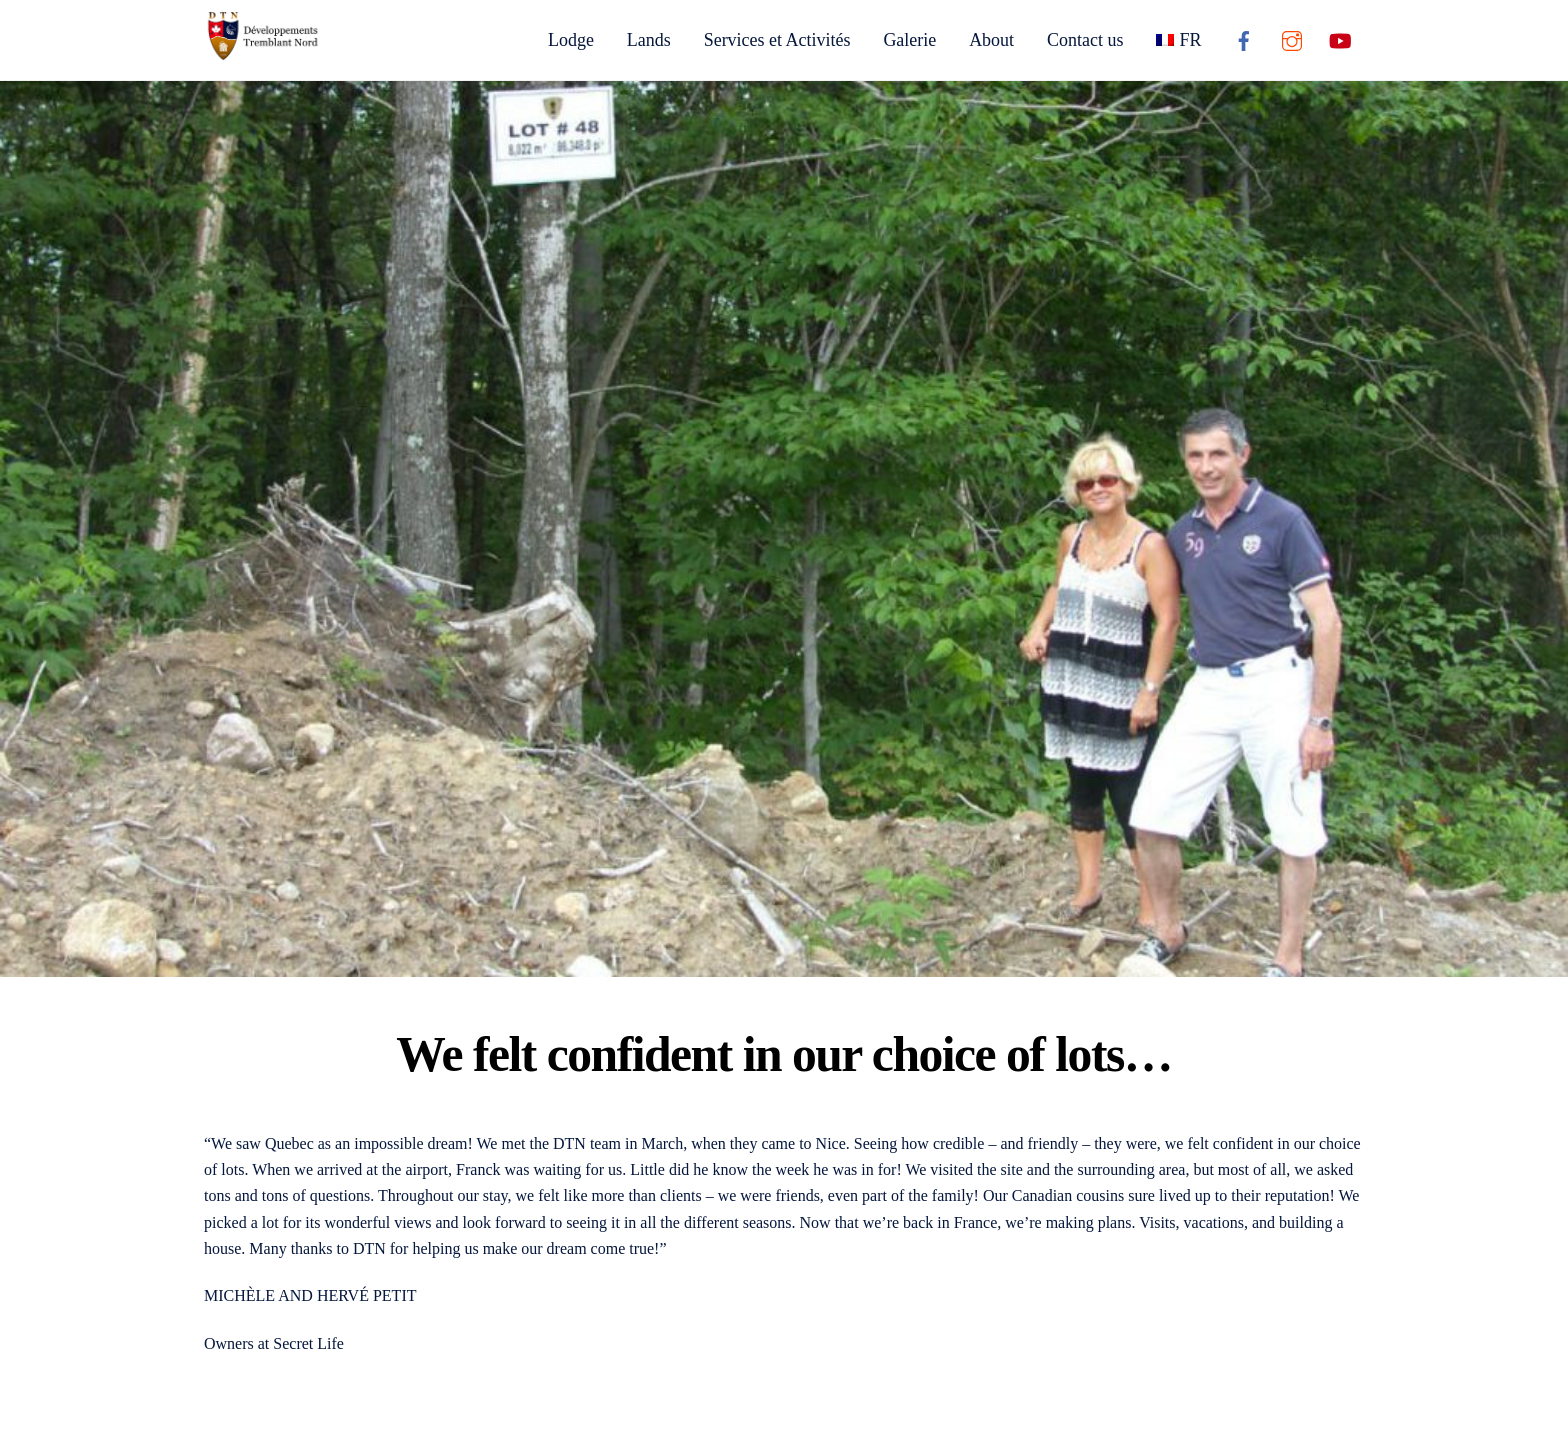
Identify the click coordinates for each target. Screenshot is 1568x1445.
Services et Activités (777, 40)
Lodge (571, 40)
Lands (649, 40)
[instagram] (1292, 38)
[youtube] (1340, 38)
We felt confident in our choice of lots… (784, 1054)
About (991, 40)
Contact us (1085, 40)
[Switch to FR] (1179, 40)
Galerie (909, 40)
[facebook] (1244, 38)
